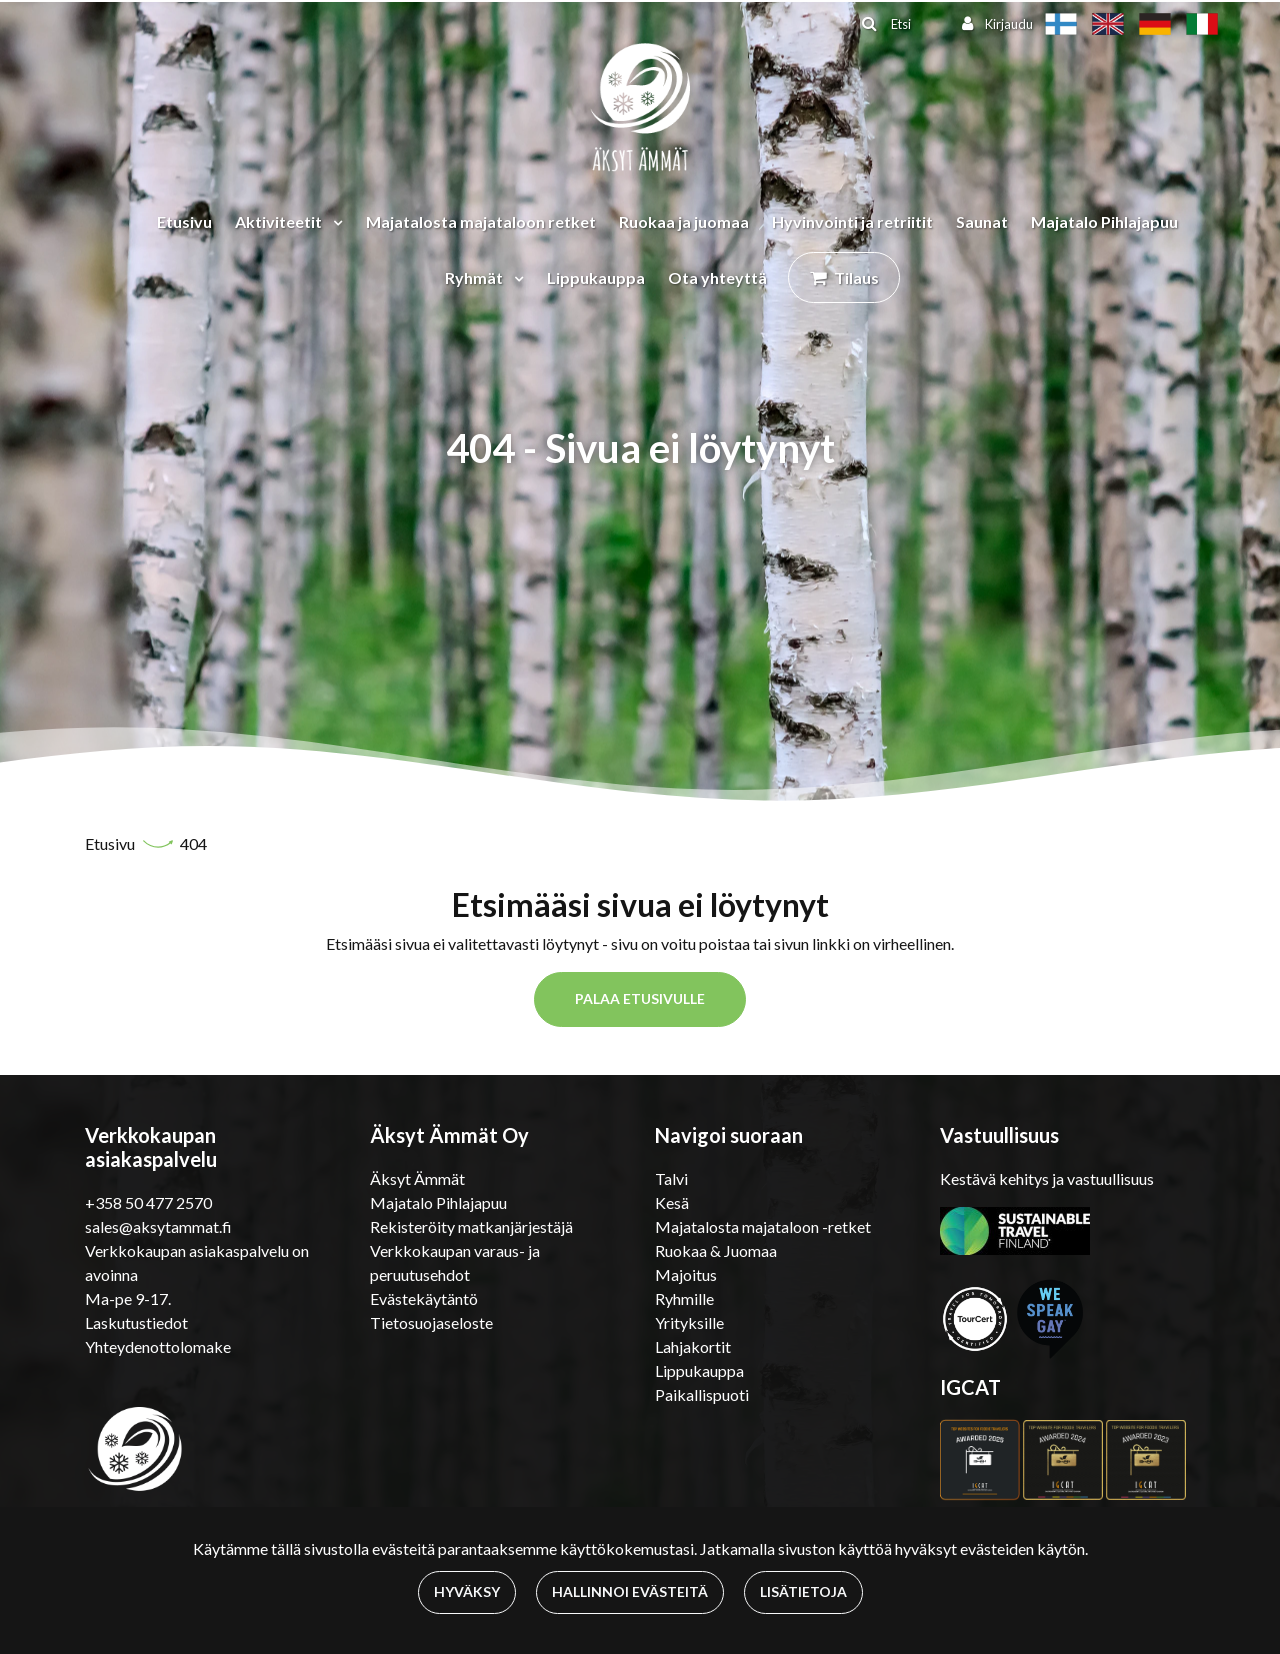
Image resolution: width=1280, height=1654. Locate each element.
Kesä (672, 1202)
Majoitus (686, 1274)
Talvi (671, 1178)
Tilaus (856, 277)
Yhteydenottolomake (158, 1346)
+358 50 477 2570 (148, 1202)
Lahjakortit (693, 1346)
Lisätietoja (803, 1591)
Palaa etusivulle (640, 998)
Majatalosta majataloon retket (481, 221)
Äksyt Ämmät (417, 1178)
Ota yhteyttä (717, 277)
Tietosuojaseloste (431, 1322)
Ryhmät (475, 277)
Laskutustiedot (136, 1322)
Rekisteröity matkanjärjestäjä (471, 1226)
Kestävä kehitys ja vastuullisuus (1047, 1178)
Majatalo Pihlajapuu (1104, 221)
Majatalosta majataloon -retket (763, 1226)
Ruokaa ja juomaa (684, 221)
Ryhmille (684, 1298)
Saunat (982, 221)
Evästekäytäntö (424, 1298)
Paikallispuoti (702, 1394)
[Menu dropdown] (334, 222)
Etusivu (184, 221)
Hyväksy (467, 1591)
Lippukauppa (596, 277)
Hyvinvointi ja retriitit (852, 221)
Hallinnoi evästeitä (630, 1591)
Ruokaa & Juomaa (716, 1250)
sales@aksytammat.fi (158, 1226)
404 (193, 843)
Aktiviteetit (280, 221)
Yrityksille (689, 1322)
